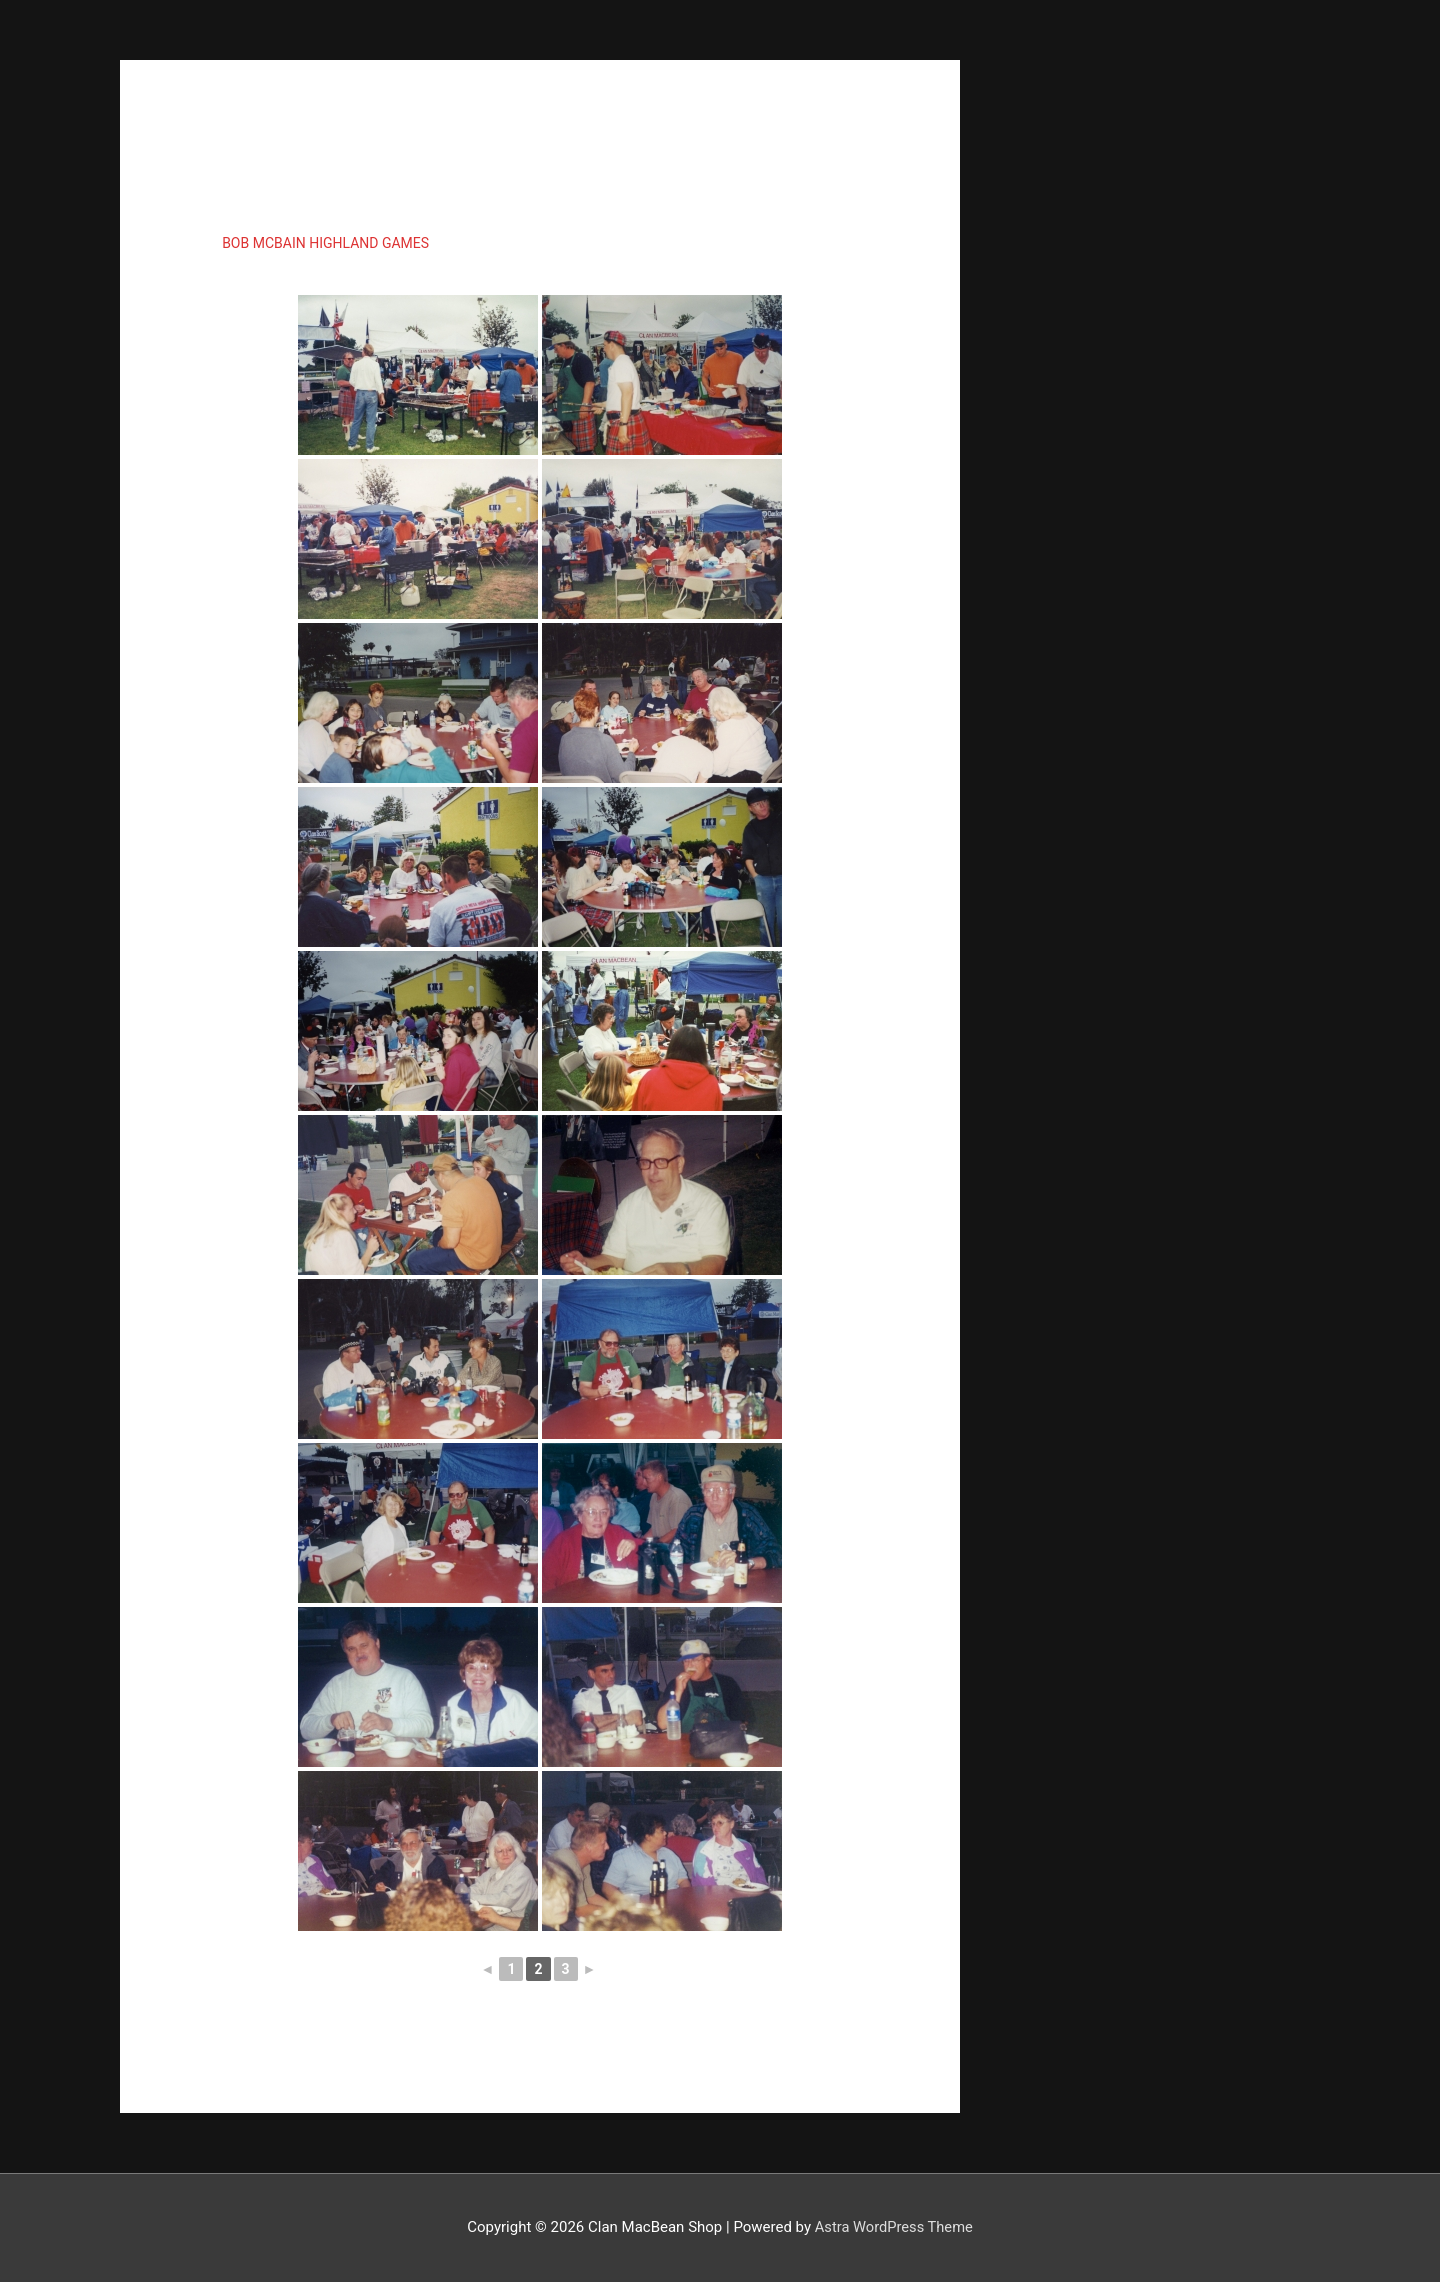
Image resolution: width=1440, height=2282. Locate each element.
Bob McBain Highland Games (325, 243)
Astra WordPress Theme (894, 2227)
